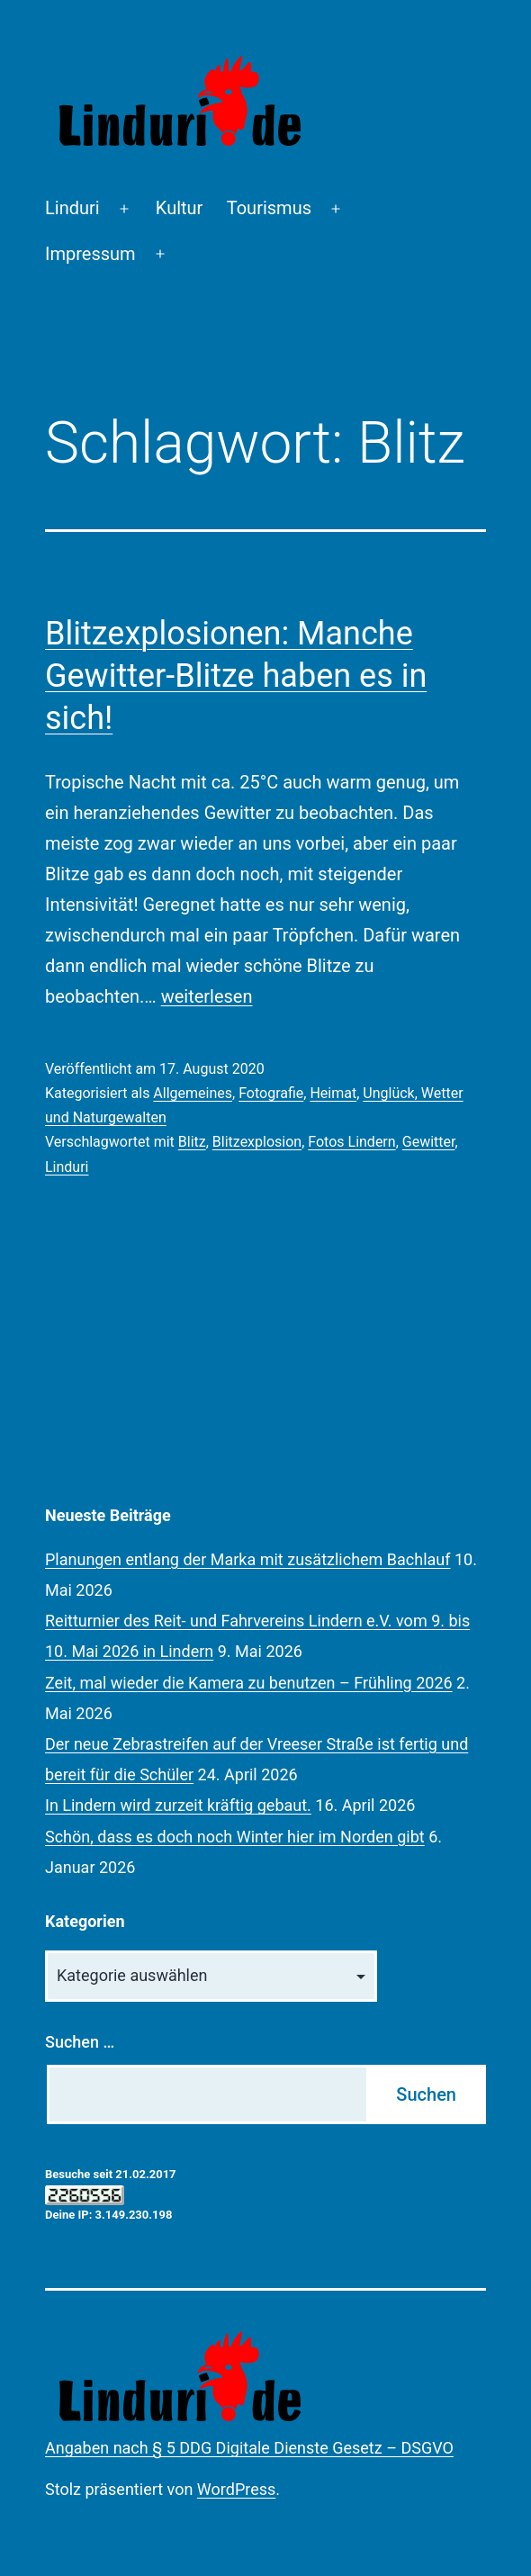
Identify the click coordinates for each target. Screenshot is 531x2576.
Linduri (72, 208)
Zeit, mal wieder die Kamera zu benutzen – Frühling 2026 (249, 1682)
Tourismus (269, 208)
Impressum (90, 254)
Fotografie (270, 1093)
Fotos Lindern (351, 1141)
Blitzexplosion (257, 1141)
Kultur (179, 208)
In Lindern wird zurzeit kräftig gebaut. (178, 1805)
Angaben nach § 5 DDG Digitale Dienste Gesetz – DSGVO (249, 2447)
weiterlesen (207, 996)
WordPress (236, 2489)
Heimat (333, 1093)
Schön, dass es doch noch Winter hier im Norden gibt (235, 1836)
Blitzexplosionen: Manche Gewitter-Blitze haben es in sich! (236, 676)
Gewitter (428, 1141)
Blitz (192, 1141)
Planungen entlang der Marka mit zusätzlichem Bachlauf (248, 1559)
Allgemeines (192, 1093)
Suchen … (79, 2041)
